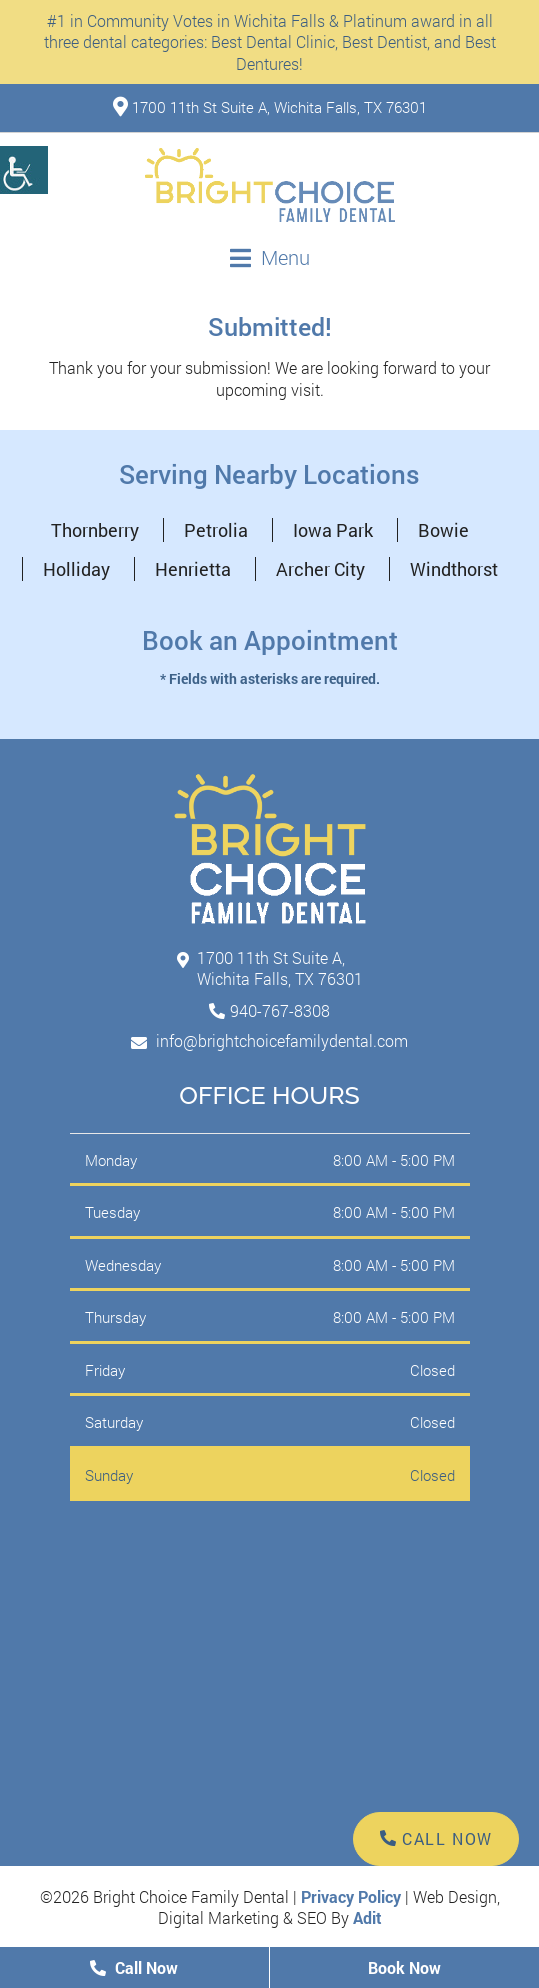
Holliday (76, 569)
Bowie (443, 530)
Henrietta (193, 569)
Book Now (404, 1967)
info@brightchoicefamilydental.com (269, 1040)
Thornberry (95, 530)
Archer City (320, 569)
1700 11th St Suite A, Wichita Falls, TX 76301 (270, 107)
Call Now (134, 1967)
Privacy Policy (351, 1896)
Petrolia (216, 530)
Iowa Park (333, 530)
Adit (367, 1917)
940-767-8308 (280, 1010)
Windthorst (454, 569)
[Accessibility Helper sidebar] (24, 170)
